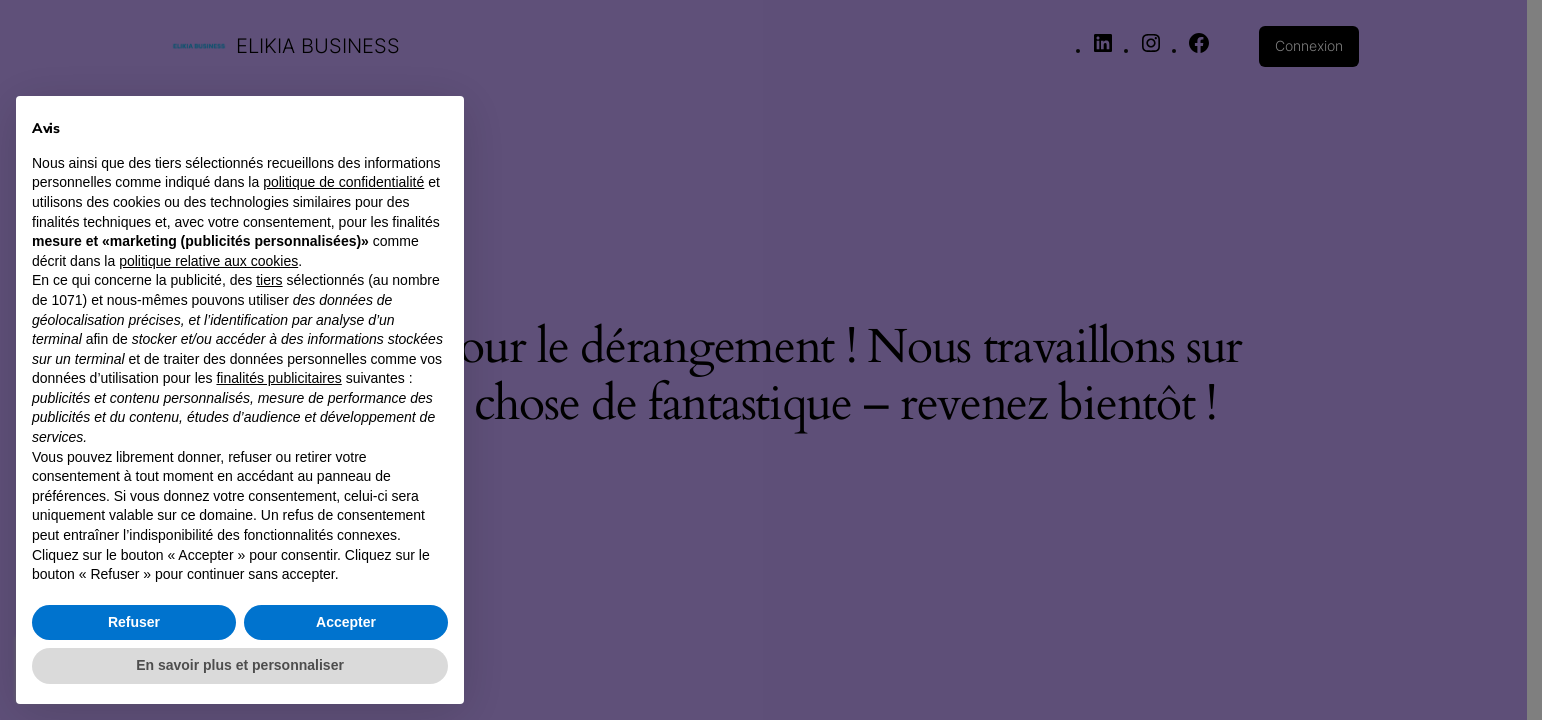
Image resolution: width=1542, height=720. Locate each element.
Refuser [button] (134, 622)
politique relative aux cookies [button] (208, 261)
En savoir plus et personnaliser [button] (240, 665)
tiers (269, 280)
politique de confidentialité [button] (343, 182)
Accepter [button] (346, 622)
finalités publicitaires (278, 378)
